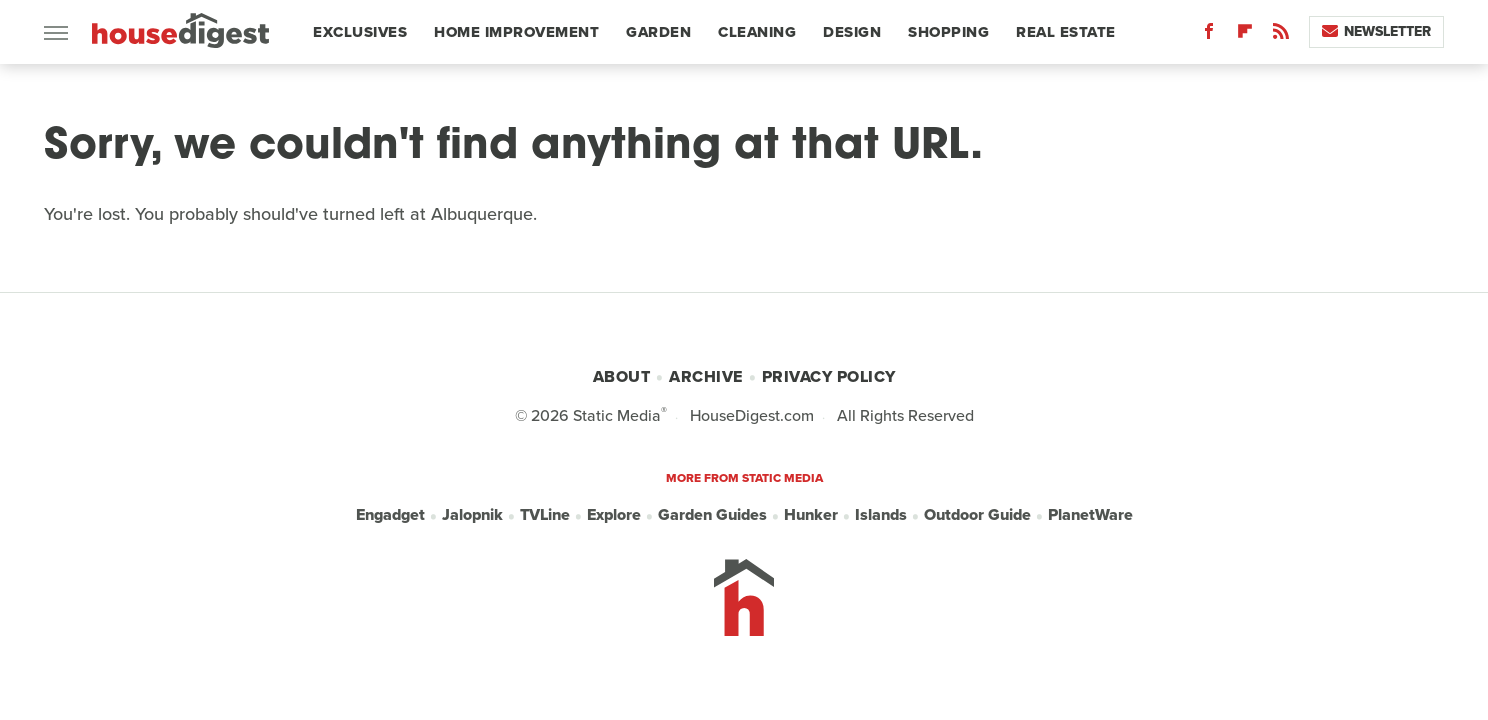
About (622, 376)
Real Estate (1066, 32)
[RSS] (1281, 35)
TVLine (545, 514)
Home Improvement (516, 32)
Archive (706, 376)
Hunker (811, 514)
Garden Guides (712, 514)
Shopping (948, 32)
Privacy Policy (829, 376)
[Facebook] (1209, 35)
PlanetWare (1090, 514)
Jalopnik (472, 514)
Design (852, 32)
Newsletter (1376, 31)
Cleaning (757, 32)
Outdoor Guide (977, 514)
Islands (881, 514)
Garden (658, 32)
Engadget (390, 514)
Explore (614, 514)
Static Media (617, 415)
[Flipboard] (1245, 35)
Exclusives (360, 32)
